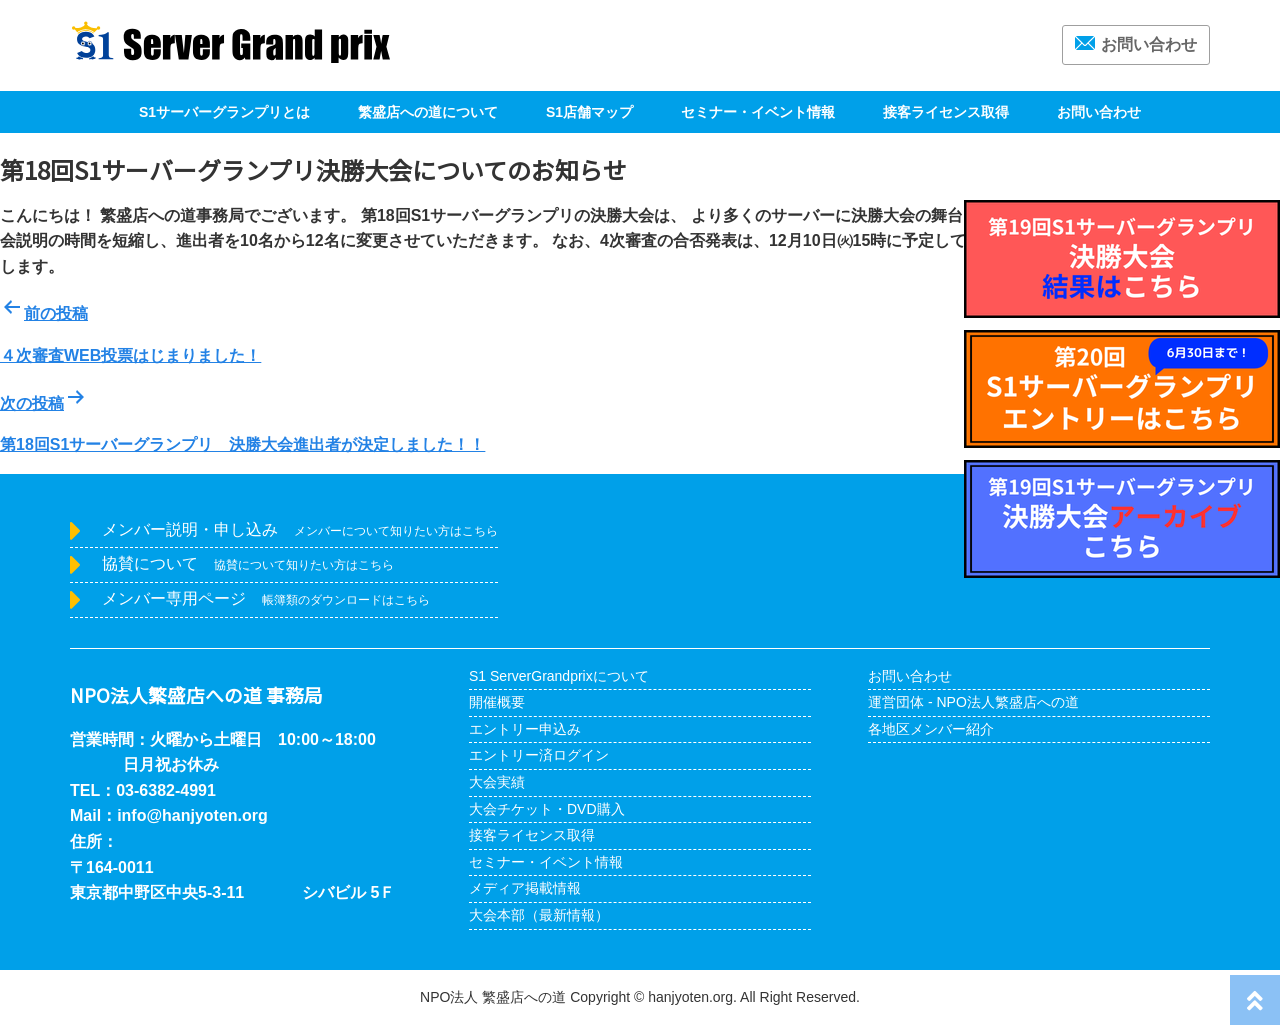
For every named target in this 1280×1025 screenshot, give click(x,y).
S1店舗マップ (589, 112)
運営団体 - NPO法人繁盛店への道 (973, 702)
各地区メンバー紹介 (931, 729)
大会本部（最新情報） (539, 915)
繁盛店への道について (428, 112)
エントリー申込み (525, 729)
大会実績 (497, 782)
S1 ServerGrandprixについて (559, 676)
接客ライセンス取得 (946, 112)
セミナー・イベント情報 (758, 112)
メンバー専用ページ (266, 598)
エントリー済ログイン (539, 755)
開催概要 (497, 702)
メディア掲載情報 (525, 888)
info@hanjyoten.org (192, 815)
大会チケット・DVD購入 (547, 809)
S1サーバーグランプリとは (224, 112)
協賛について (248, 563)
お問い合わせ (1136, 44)
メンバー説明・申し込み (300, 529)
